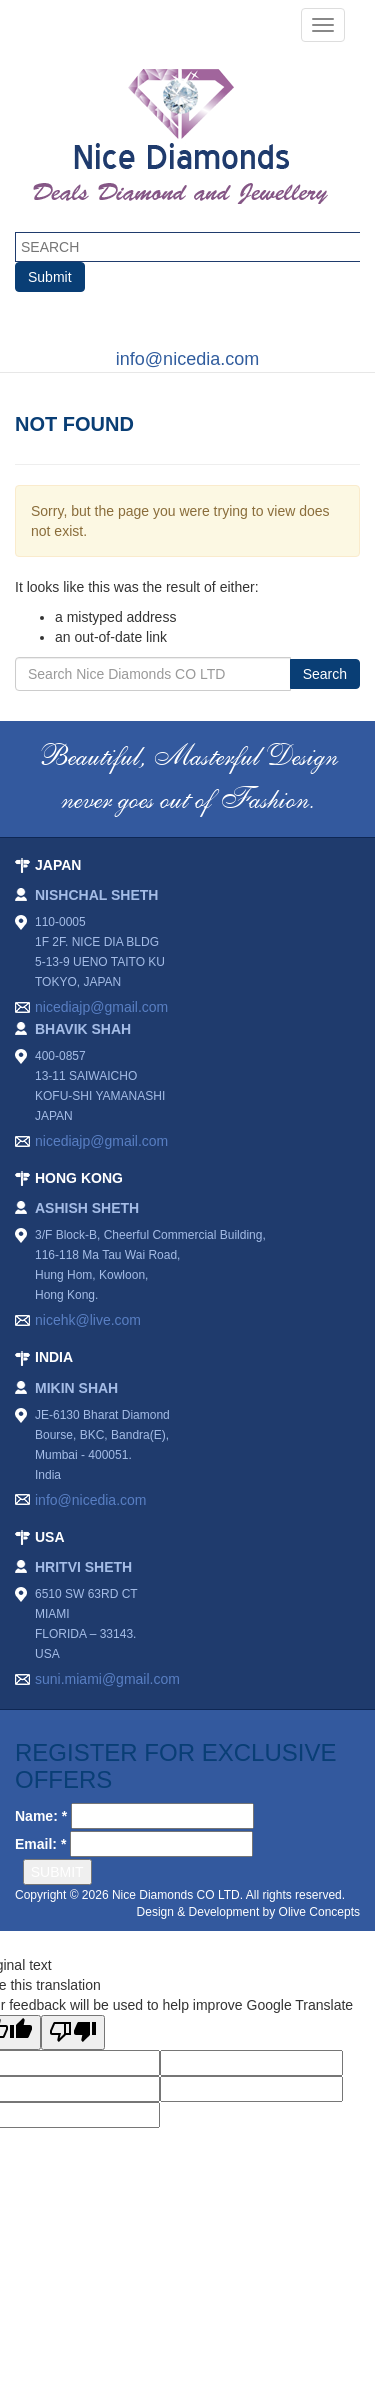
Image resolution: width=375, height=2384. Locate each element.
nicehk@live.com (88, 1320)
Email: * (40, 1844)
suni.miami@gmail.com (107, 1679)
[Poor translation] (73, 2032)
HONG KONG (79, 1178)
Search (325, 674)
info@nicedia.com (187, 359)
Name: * (41, 1816)
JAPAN (58, 865)
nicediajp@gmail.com (101, 1007)
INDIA (54, 1357)
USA (50, 1537)
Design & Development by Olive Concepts (248, 1912)
